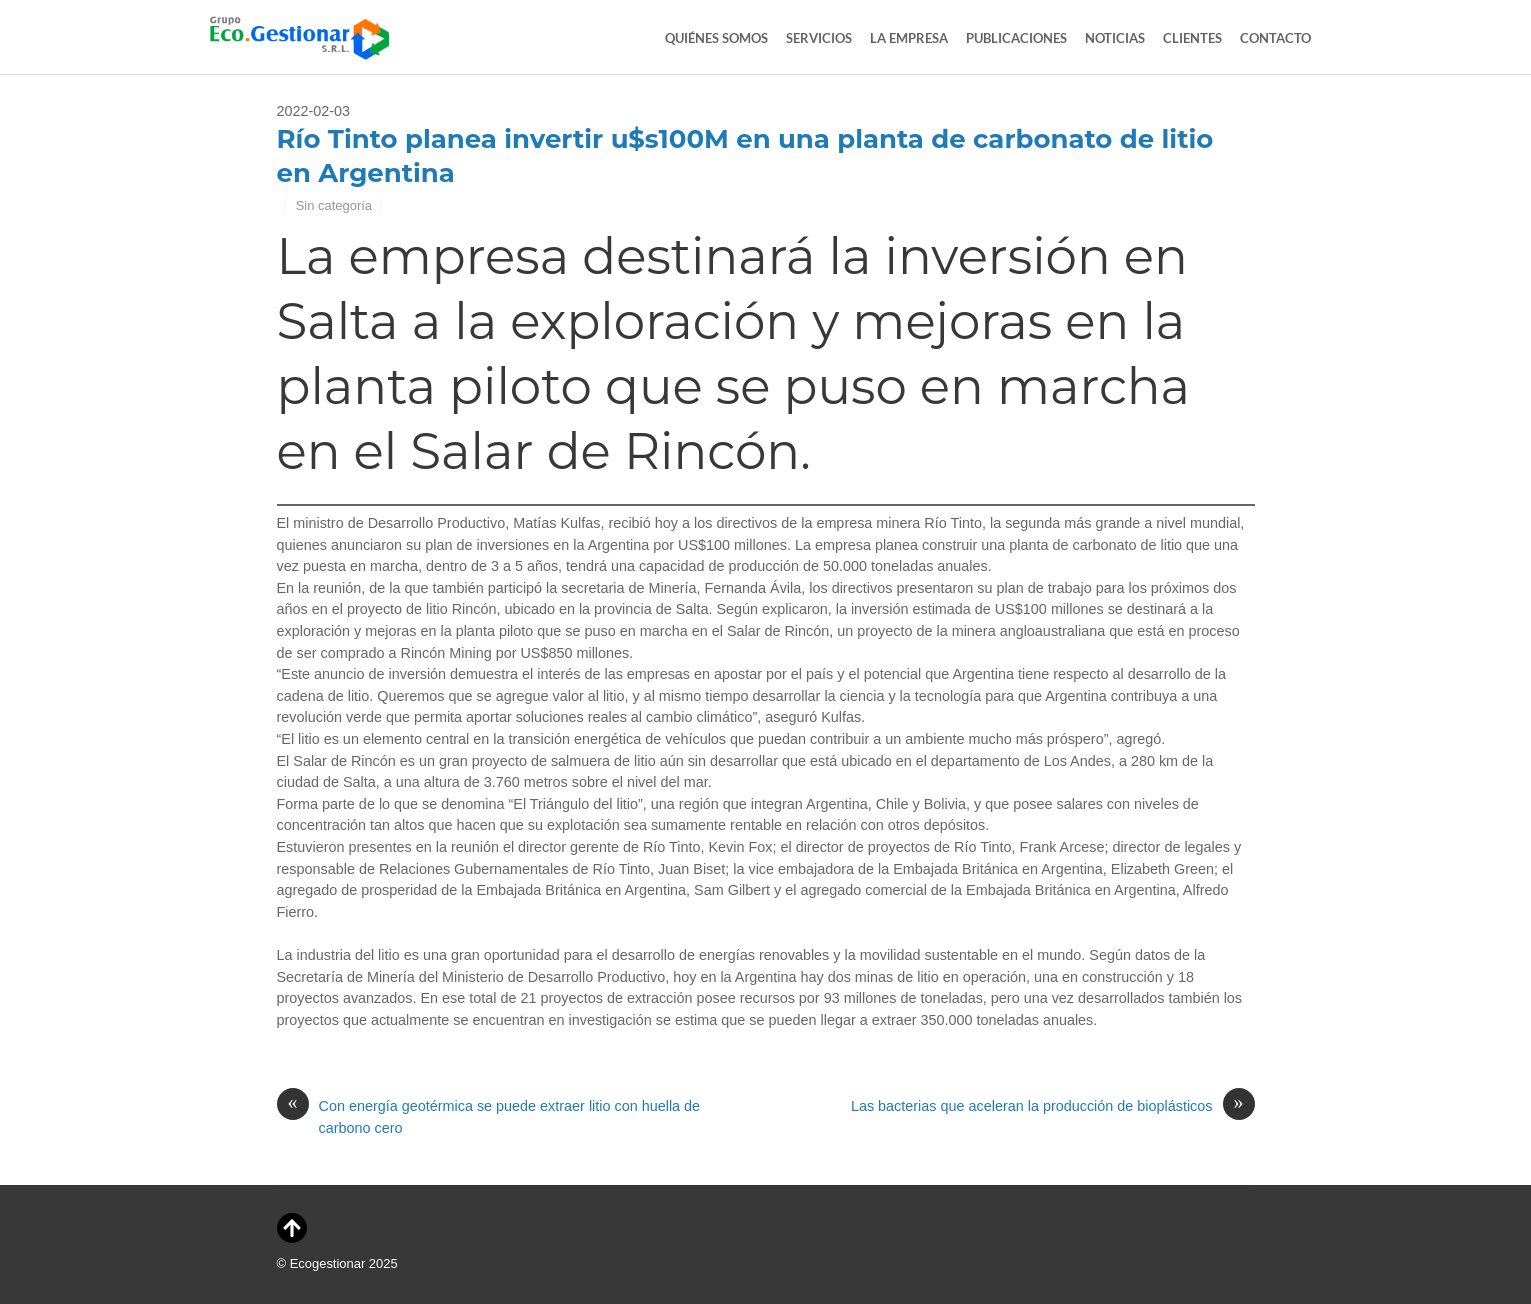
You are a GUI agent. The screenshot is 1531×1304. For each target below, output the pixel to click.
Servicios (819, 38)
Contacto (1275, 38)
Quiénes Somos (716, 38)
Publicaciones (1016, 38)
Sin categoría (334, 205)
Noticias (1115, 38)
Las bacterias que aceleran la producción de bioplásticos (1053, 1107)
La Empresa (909, 38)
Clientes (1192, 38)
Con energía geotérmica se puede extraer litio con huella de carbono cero (489, 1116)
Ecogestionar (328, 1263)
